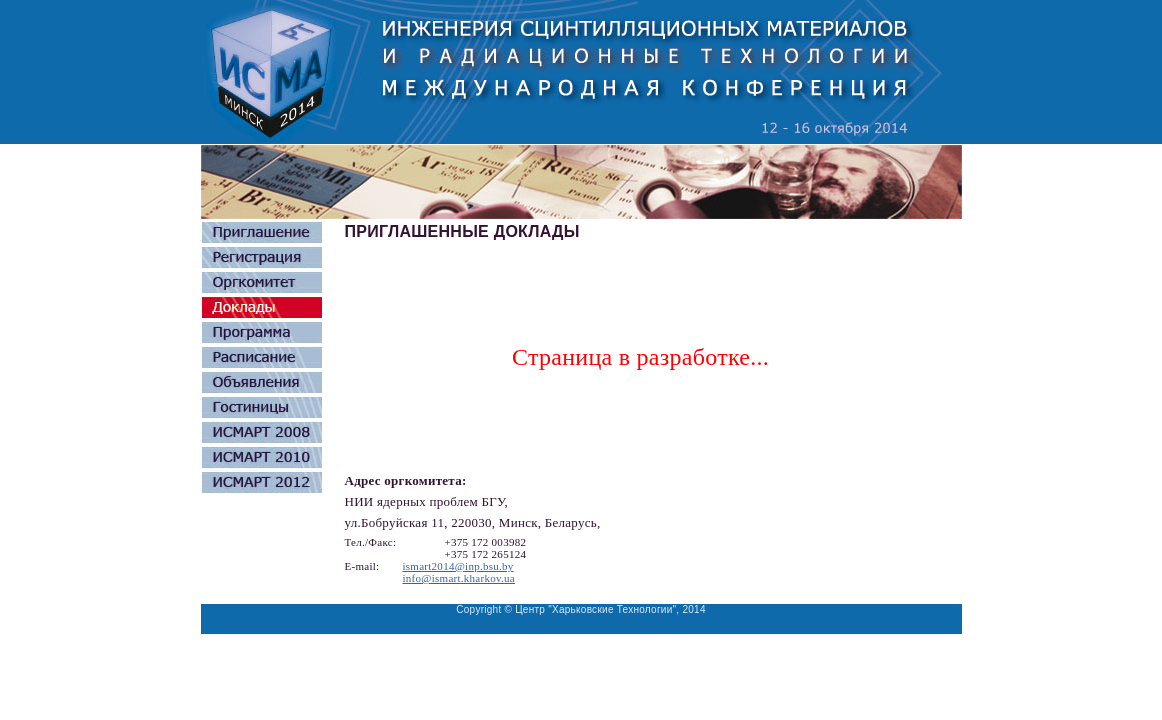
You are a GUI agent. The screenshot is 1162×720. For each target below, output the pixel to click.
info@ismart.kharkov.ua (459, 578)
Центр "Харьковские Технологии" (595, 609)
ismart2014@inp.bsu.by (458, 566)
